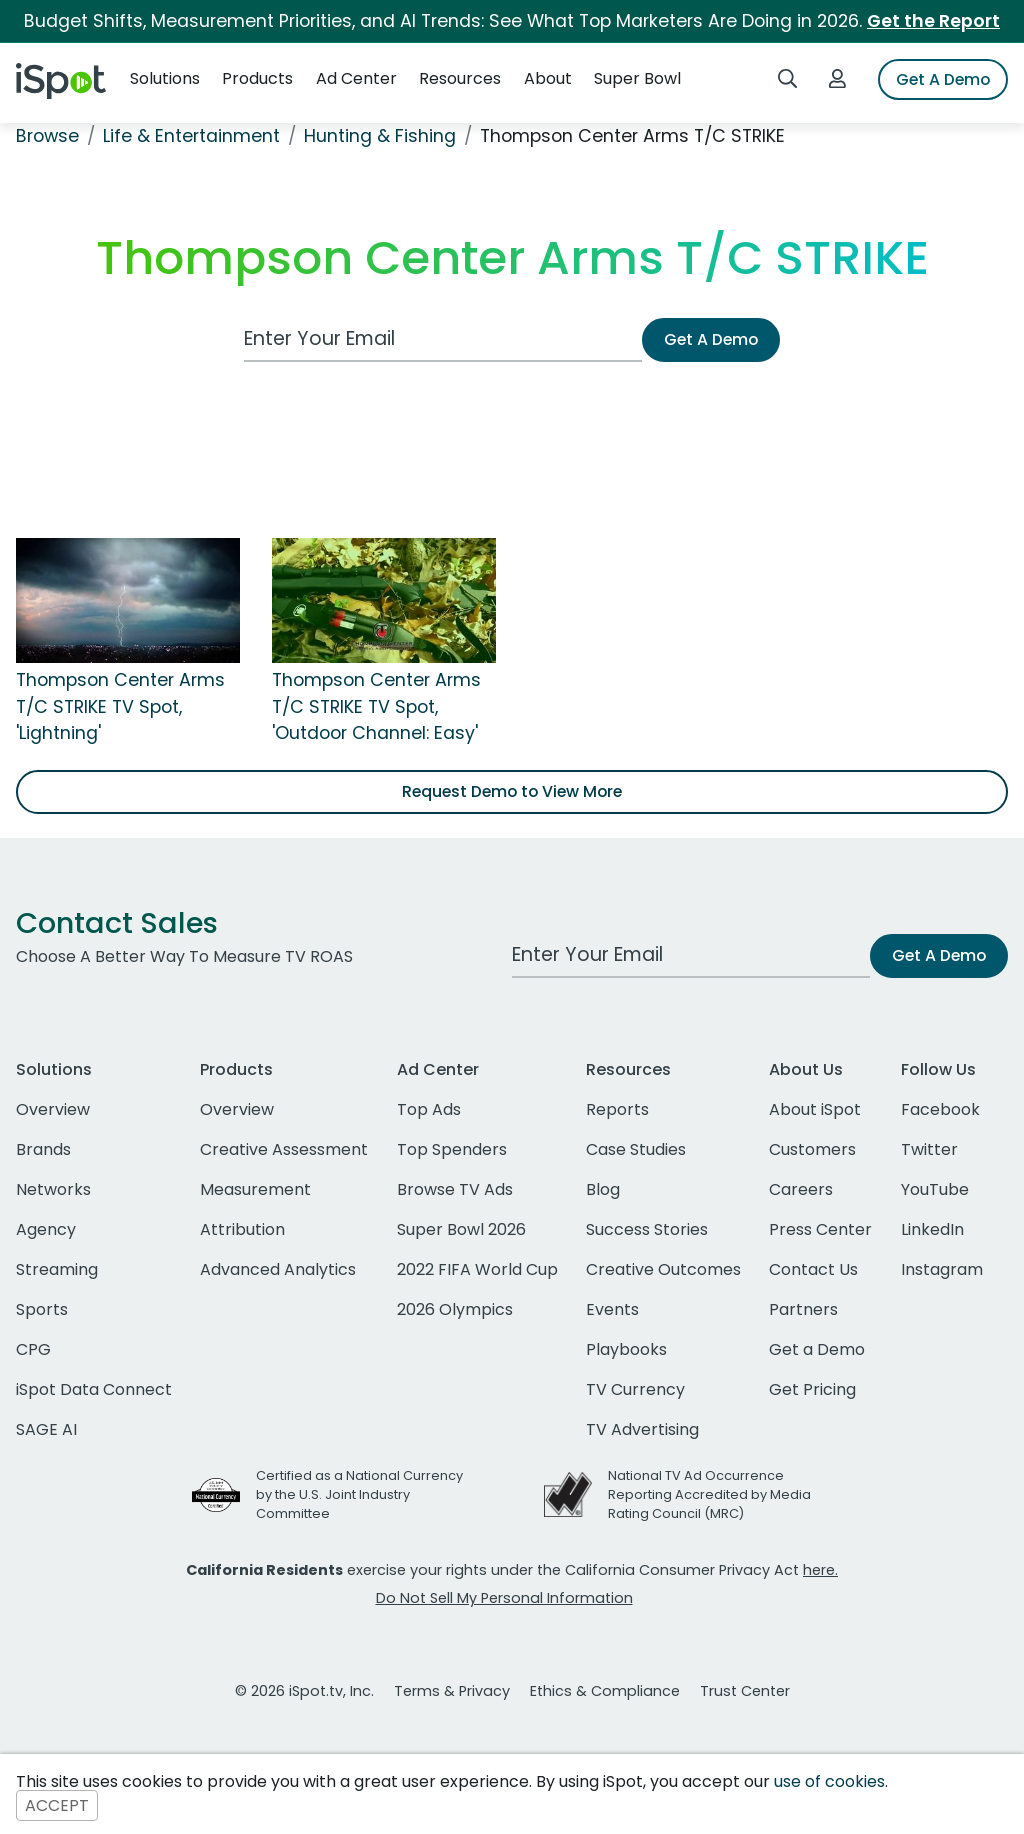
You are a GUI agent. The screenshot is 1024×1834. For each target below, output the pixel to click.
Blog (603, 1189)
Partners (803, 1309)
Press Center (820, 1229)
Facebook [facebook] (940, 1109)
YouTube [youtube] (935, 1189)
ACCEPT (57, 1805)
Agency (46, 1229)
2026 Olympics (455, 1309)
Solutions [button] (165, 78)
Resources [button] (460, 78)
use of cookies (829, 1781)
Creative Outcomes (663, 1269)
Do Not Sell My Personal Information (504, 1598)
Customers (812, 1149)
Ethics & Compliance (605, 1691)
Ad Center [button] (356, 78)
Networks (53, 1189)
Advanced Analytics (278, 1269)
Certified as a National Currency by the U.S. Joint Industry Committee (359, 1494)
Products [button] (257, 78)
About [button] (548, 78)
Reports (617, 1109)
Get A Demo (943, 79)
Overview (53, 1109)
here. (820, 1570)
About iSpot (815, 1109)
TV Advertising (642, 1429)
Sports (42, 1309)
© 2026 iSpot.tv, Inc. (304, 1691)
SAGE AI (46, 1429)
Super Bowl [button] (637, 78)
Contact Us (813, 1269)
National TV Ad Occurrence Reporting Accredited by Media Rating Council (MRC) (709, 1494)
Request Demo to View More (512, 791)
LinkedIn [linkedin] (932, 1229)
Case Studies (636, 1149)
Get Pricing (812, 1389)
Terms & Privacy (452, 1691)
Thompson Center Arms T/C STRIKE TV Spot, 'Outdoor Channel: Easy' (376, 706)
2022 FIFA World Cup (477, 1269)
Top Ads (429, 1109)
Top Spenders (452, 1149)
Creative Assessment (284, 1149)
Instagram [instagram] (942, 1269)
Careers (801, 1189)
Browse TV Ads (455, 1189)
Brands (43, 1149)
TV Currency (635, 1389)
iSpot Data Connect (94, 1389)
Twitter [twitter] (929, 1149)
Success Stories (647, 1229)
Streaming (57, 1269)
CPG (33, 1349)
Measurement (255, 1189)
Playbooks (626, 1349)
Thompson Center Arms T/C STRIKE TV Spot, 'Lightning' (120, 706)
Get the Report (933, 21)
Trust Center (745, 1691)
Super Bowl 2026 (461, 1229)
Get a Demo (817, 1349)
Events (612, 1309)
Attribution (242, 1229)
